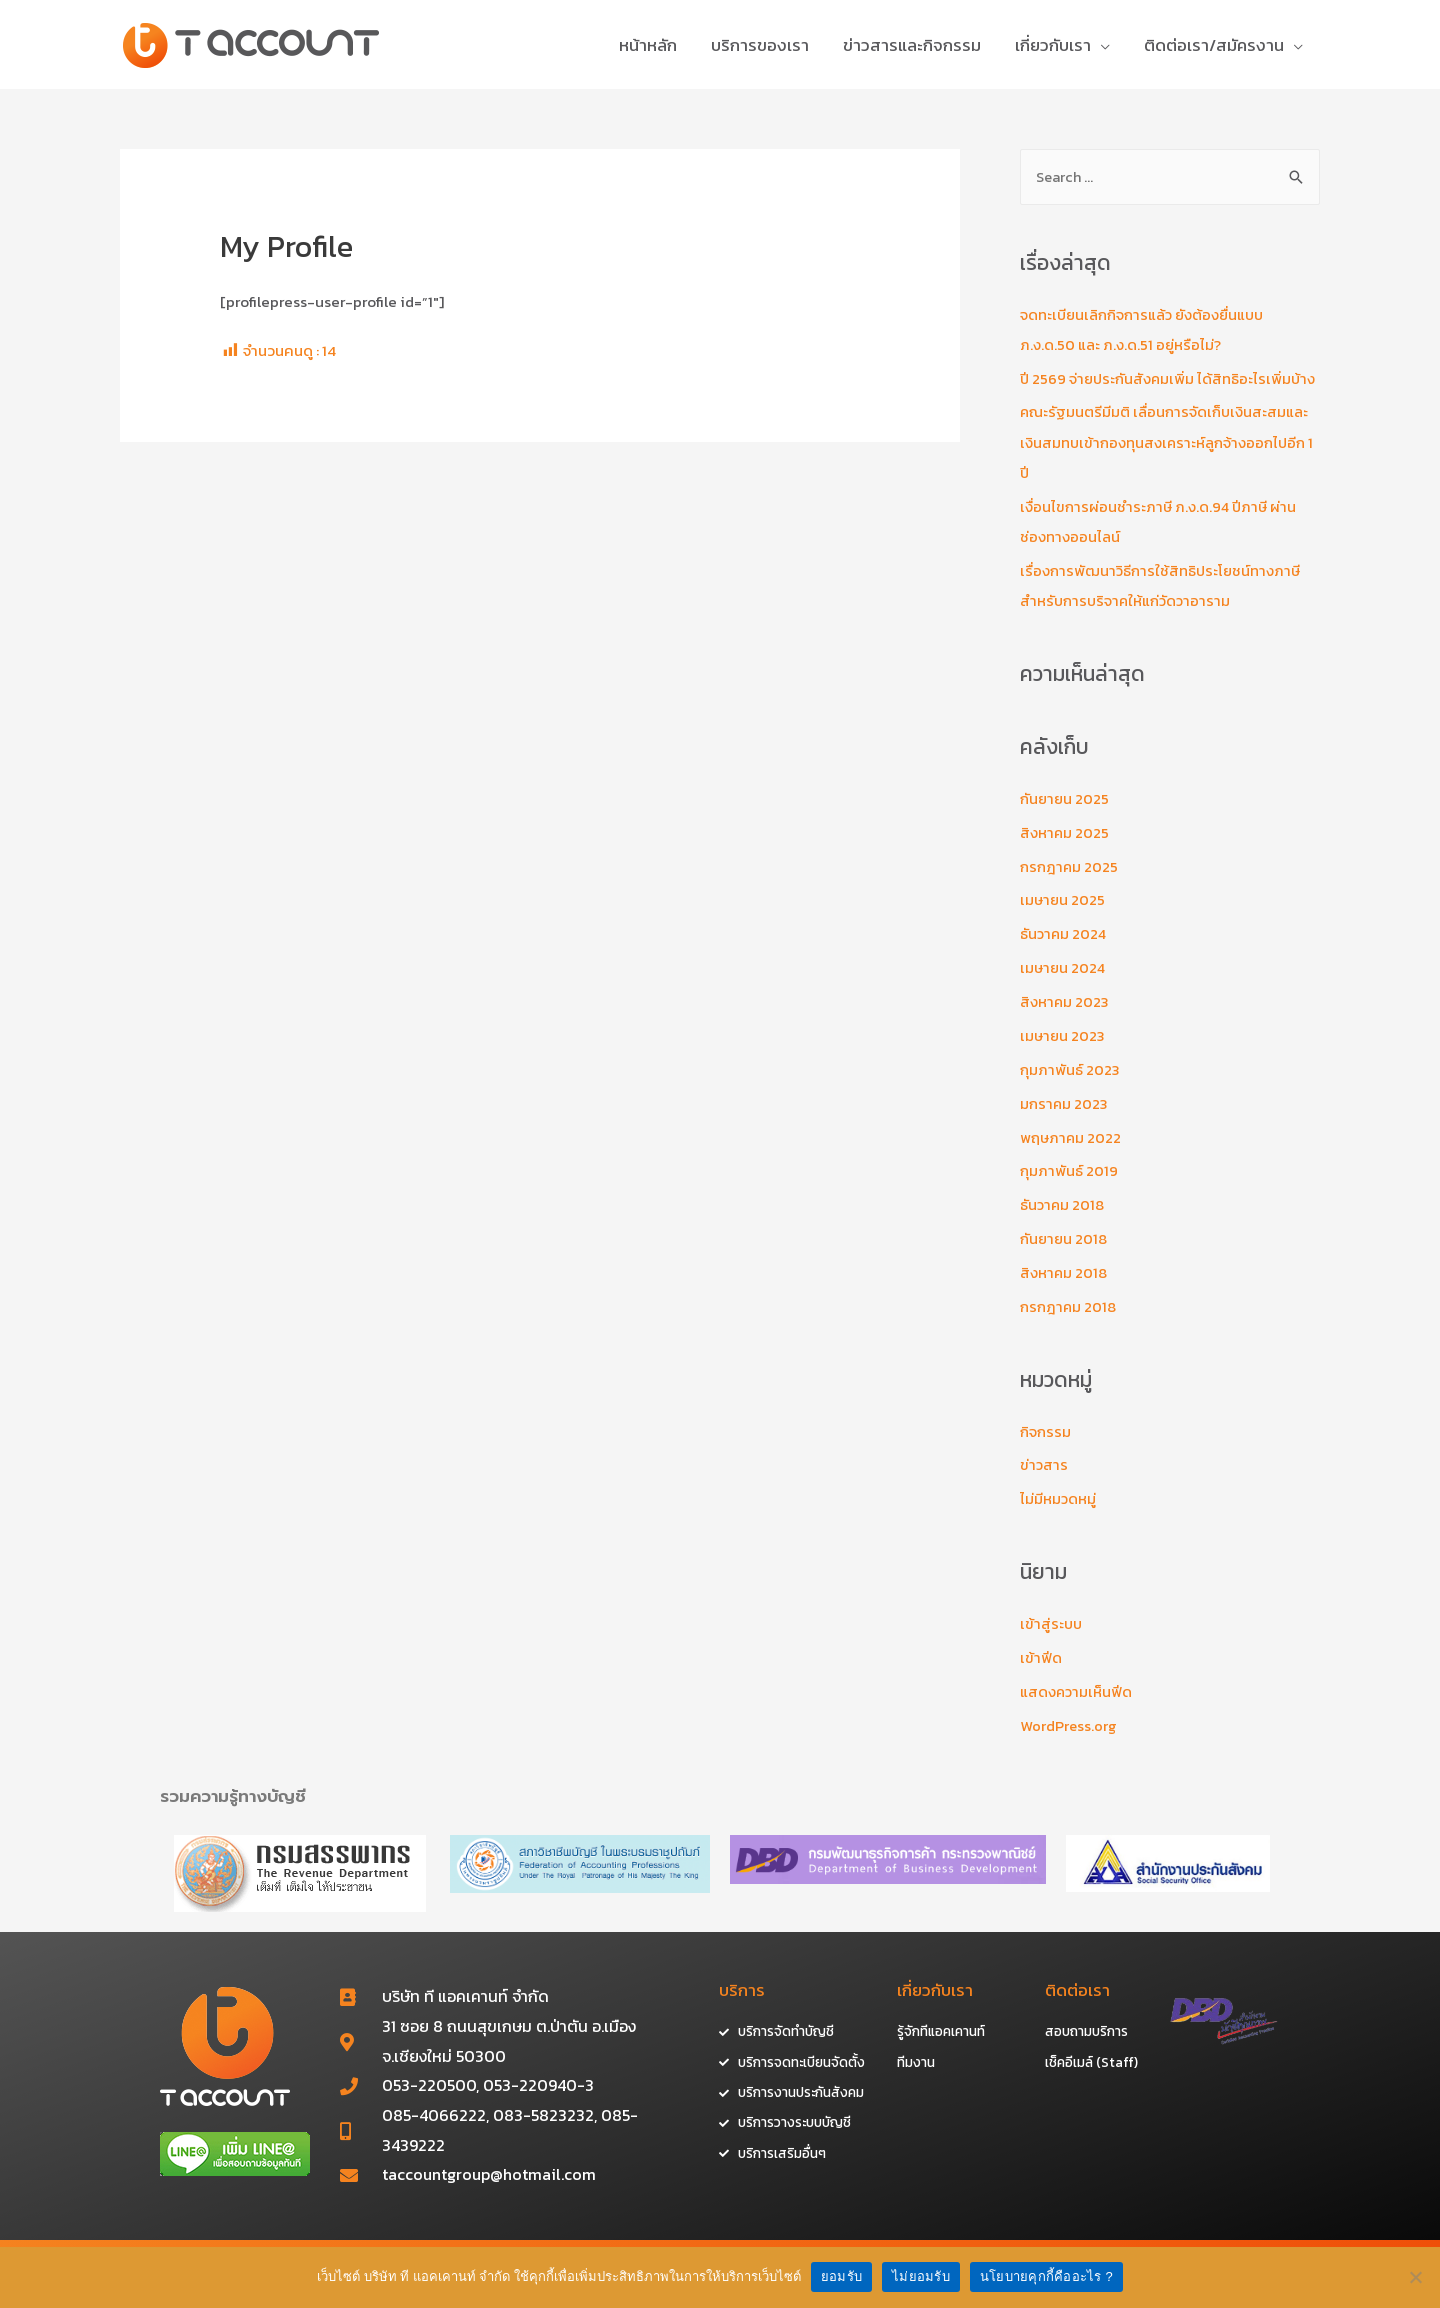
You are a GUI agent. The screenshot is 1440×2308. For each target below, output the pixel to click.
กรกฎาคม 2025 (1069, 886)
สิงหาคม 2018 (1064, 1291)
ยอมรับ (841, 2276)
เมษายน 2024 (1064, 987)
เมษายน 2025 (1063, 920)
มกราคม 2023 (1064, 1122)
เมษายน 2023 (1063, 1055)
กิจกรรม (1045, 1449)
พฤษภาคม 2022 (1071, 1156)
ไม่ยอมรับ (921, 2276)
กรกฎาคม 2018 (1068, 1325)
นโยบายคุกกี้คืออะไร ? (1046, 2276)
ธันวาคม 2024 (1064, 954)
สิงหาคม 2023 (1065, 1021)
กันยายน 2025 (1065, 819)
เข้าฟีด (1041, 1675)
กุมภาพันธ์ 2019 (1069, 1190)
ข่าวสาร (1044, 1483)
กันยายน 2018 (1064, 1257)
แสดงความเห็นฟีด (1077, 1709)
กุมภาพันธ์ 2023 (1070, 1089)
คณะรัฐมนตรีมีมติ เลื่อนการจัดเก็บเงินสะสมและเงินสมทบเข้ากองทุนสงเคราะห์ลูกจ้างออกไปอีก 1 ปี (1168, 463)
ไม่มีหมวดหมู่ (1059, 1517)
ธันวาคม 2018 (1063, 1224)
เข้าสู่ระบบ (1052, 1641)
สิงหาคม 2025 (1065, 852)
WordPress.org (1069, 1743)
